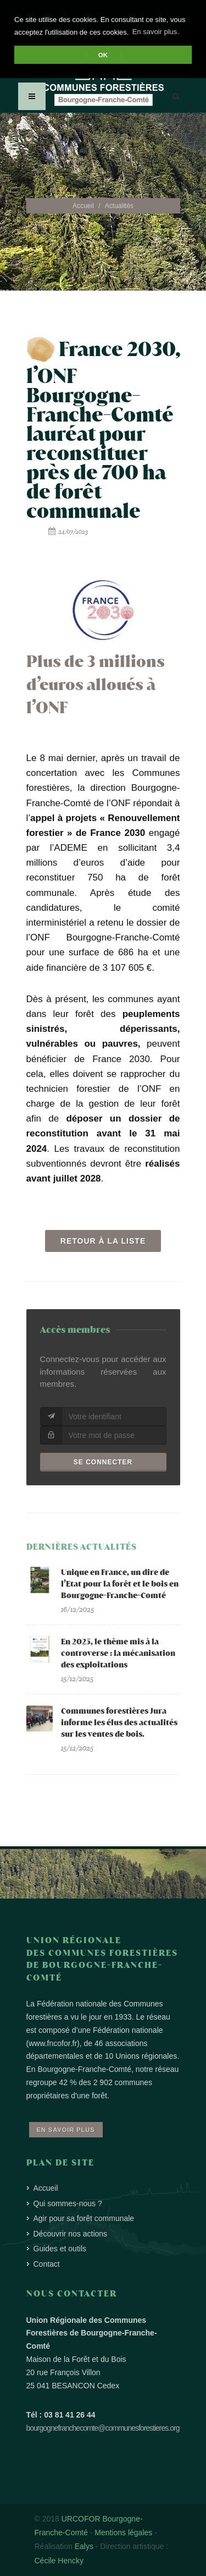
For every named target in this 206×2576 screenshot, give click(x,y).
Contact (47, 2264)
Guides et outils (60, 2248)
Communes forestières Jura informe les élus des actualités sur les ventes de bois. (119, 1723)
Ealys (84, 2546)
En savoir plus (66, 2129)
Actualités (119, 206)
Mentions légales (123, 2532)
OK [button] (103, 54)
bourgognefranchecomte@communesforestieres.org (103, 2428)
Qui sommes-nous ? (68, 2203)
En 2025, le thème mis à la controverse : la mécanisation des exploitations (118, 1653)
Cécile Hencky (59, 2560)
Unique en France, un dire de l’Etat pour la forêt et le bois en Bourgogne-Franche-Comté (120, 1584)
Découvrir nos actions (71, 2233)
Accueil (83, 206)
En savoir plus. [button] (155, 32)
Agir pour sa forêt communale (84, 2218)
